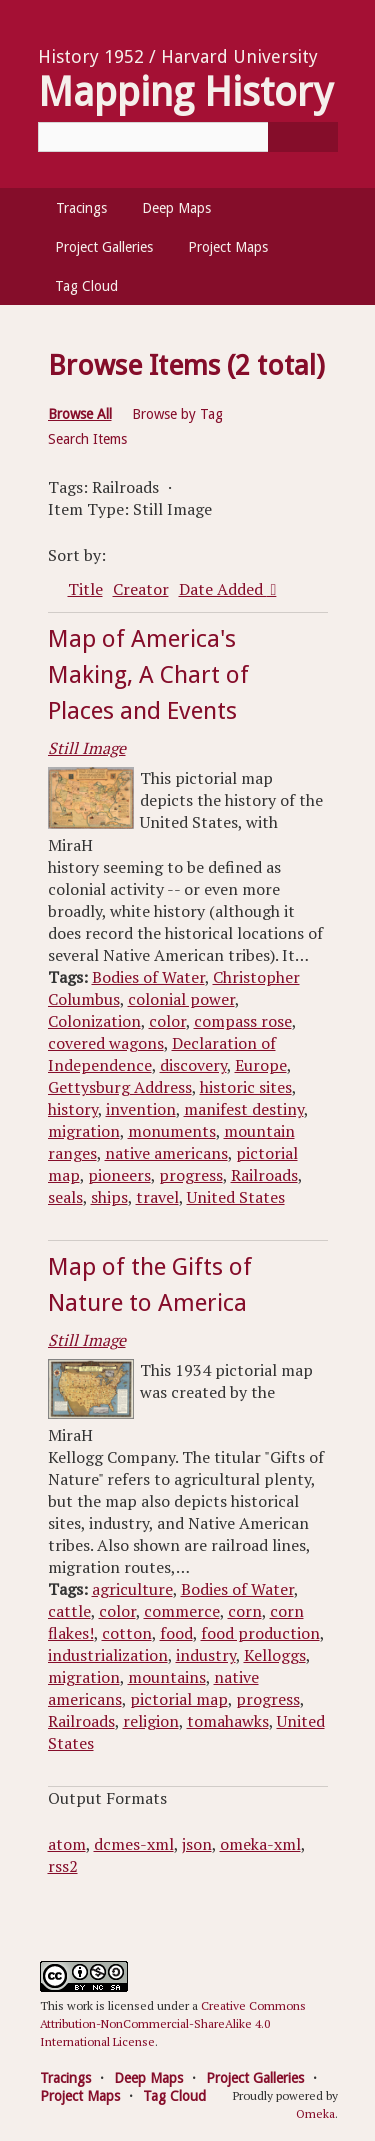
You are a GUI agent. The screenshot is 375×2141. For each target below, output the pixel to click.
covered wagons (106, 1043)
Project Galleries (104, 247)
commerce (182, 1611)
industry (206, 1655)
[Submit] (303, 137)
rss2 (63, 1866)
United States (236, 1197)
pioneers (119, 1175)
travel (157, 1197)
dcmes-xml (134, 1844)
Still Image (87, 748)
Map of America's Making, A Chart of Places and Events (148, 675)
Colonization (94, 1021)
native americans (166, 1153)
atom (67, 1844)
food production (260, 1633)
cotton (127, 1633)
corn (245, 1611)
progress (191, 1175)
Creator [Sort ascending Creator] (141, 589)
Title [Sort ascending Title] (85, 589)
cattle (69, 1611)
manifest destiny (244, 1109)
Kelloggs (275, 1655)
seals (65, 1197)
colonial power (181, 999)
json (197, 1844)
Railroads (264, 1175)
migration (84, 1131)
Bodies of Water (148, 977)
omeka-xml (260, 1844)
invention (141, 1109)
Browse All (80, 414)
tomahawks (228, 1721)
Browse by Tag (177, 414)
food (176, 1633)
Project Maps (228, 247)
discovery (193, 1065)
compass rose (243, 1021)
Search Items (87, 439)
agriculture (132, 1589)
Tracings (81, 208)
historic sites (246, 1087)
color (167, 1021)
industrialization (108, 1655)
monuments (172, 1131)
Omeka (315, 2113)
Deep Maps (176, 208)
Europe (261, 1065)
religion (151, 1721)
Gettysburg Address (120, 1087)
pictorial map (179, 1699)
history (73, 1109)
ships (109, 1197)
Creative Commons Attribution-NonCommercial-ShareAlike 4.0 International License (173, 2023)
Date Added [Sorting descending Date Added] (223, 589)
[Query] (188, 137)
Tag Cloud (86, 286)
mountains (167, 1677)
